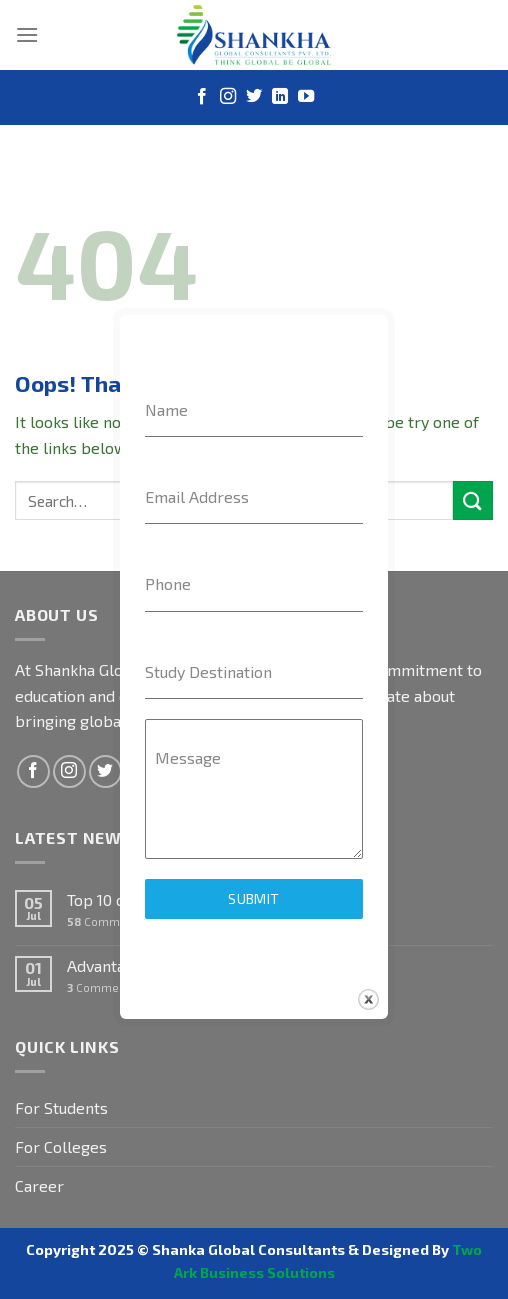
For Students (61, 1107)
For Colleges (61, 1146)
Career (39, 1185)
